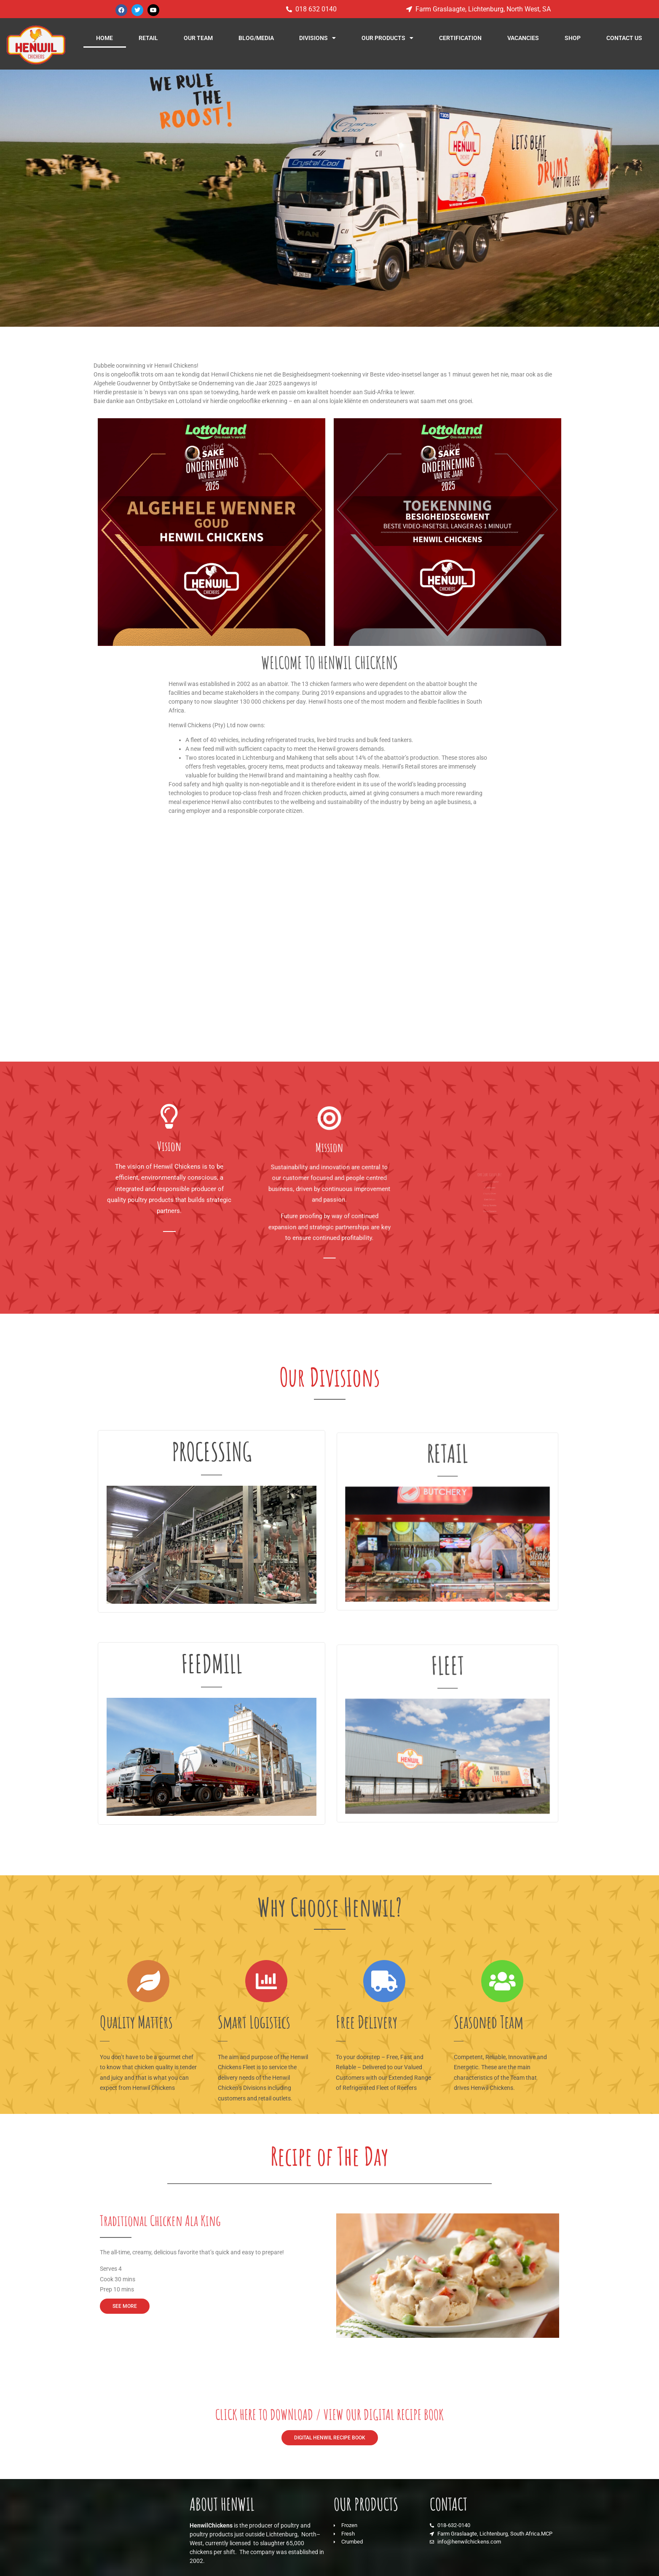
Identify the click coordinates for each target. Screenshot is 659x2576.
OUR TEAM (198, 38)
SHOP (573, 38)
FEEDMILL (211, 1690)
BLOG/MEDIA (256, 38)
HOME (104, 38)
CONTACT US (624, 38)
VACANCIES (523, 38)
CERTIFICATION (460, 38)
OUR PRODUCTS (387, 38)
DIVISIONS (317, 38)
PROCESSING (211, 1478)
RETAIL (148, 38)
